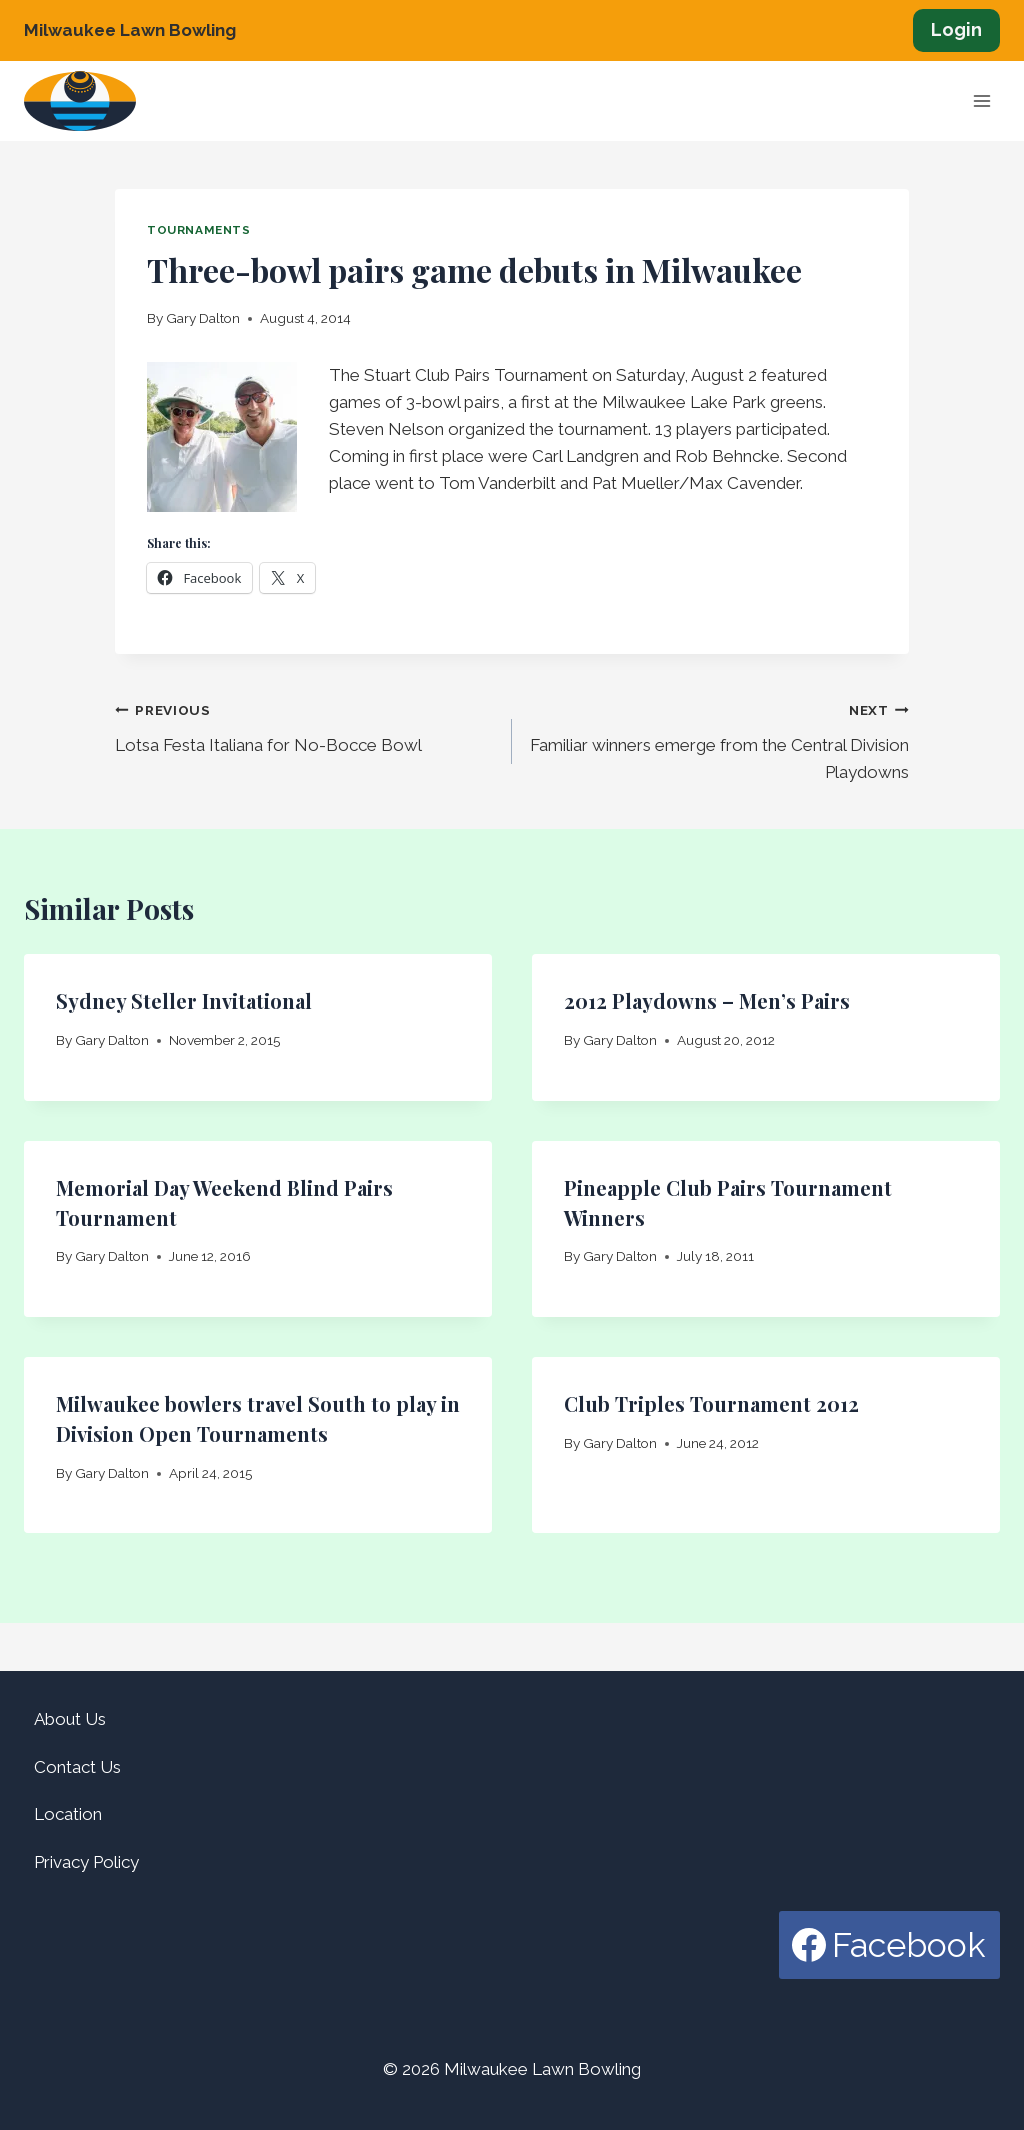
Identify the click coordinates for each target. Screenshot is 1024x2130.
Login (956, 29)
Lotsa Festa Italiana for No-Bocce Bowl (305, 725)
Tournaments (199, 230)
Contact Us (77, 1767)
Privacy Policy (86, 1862)
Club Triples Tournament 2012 (711, 1403)
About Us (70, 1719)
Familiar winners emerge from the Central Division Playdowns (719, 739)
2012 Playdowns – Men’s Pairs (707, 1000)
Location (68, 1814)
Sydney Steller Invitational (184, 1000)
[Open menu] (981, 101)
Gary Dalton (203, 318)
